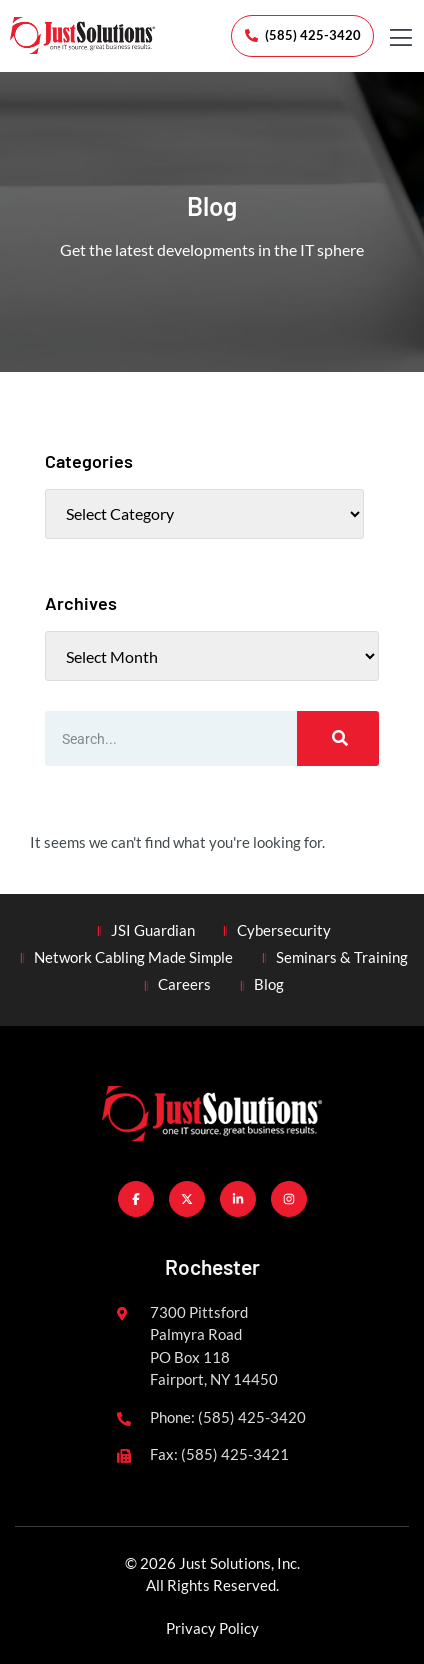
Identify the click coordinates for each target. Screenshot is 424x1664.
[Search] (338, 738)
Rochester (212, 1266)
